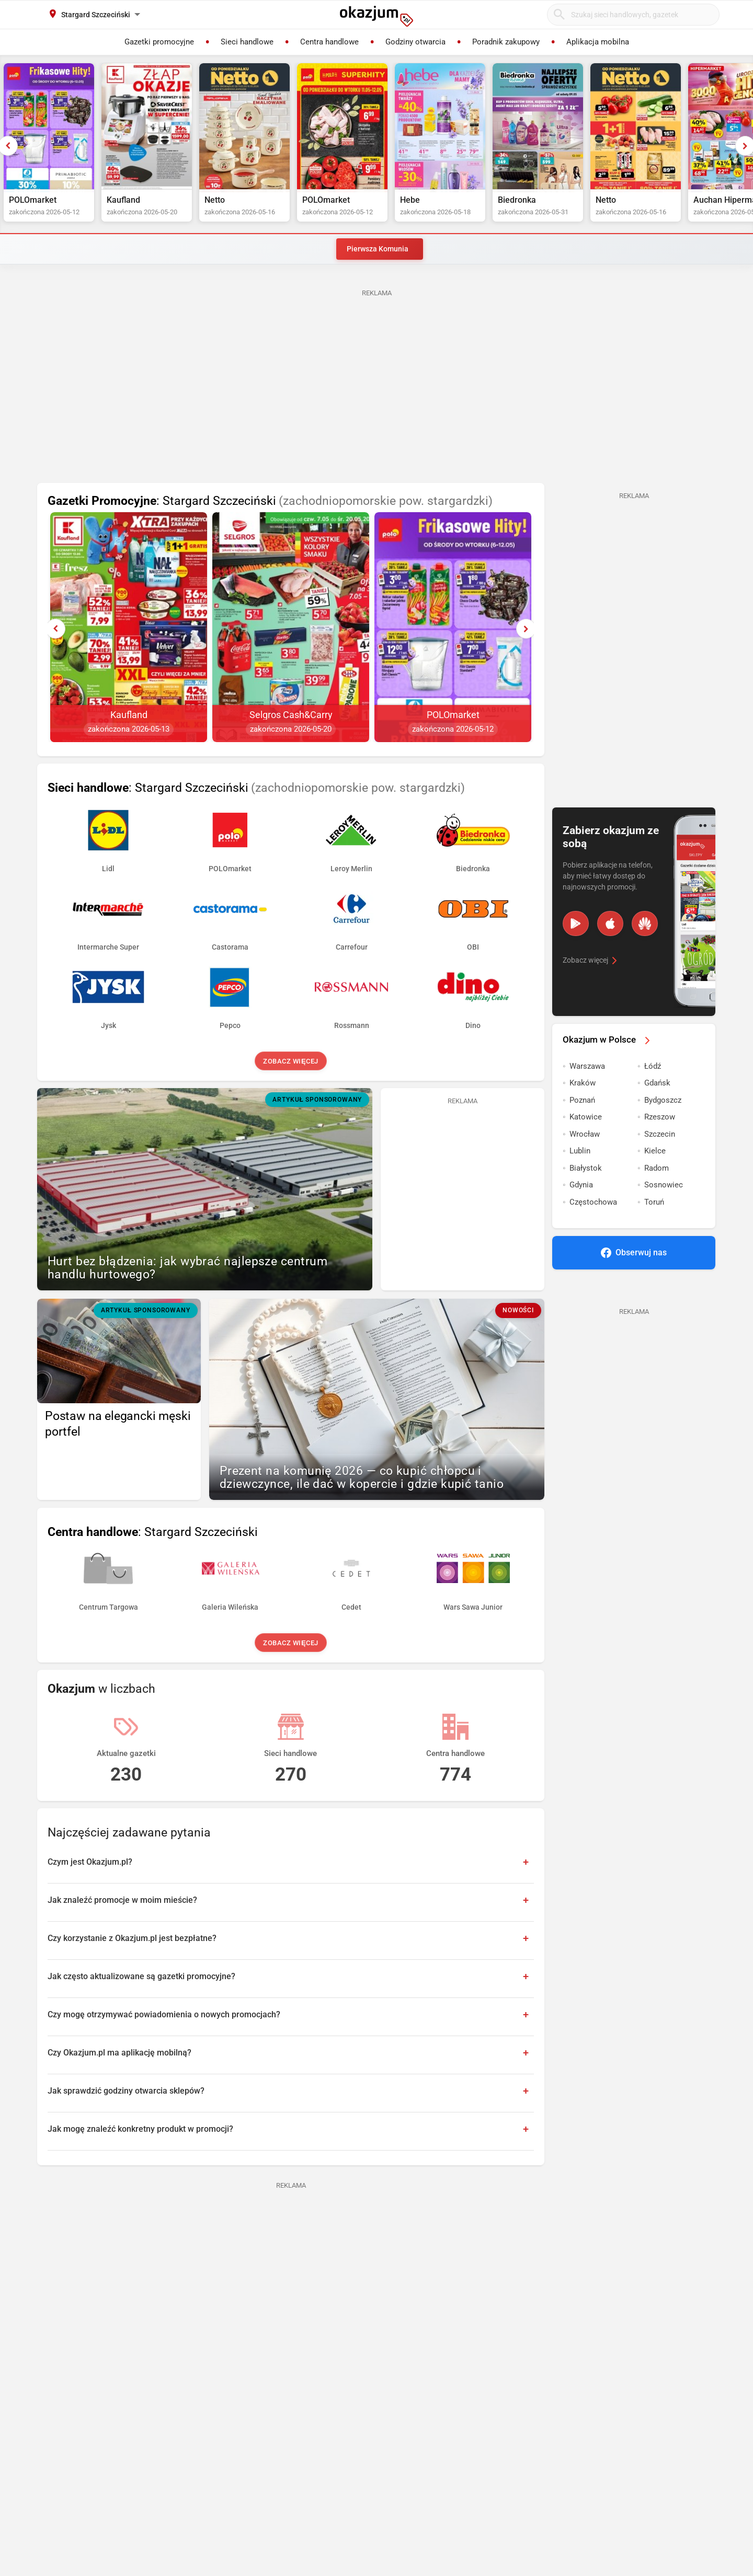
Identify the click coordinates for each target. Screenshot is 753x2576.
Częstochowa (593, 1202)
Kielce (655, 1151)
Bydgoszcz (662, 1100)
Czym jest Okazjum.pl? (90, 1862)
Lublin (579, 1151)
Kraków (582, 1083)
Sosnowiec (663, 1184)
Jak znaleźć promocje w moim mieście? (122, 1900)
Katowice (585, 1117)
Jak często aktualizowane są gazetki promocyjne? (141, 1976)
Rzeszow (659, 1117)
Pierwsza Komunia (377, 249)
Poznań (582, 1100)
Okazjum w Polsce (608, 1039)
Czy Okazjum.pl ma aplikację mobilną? (119, 2053)
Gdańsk (657, 1083)
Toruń (654, 1202)
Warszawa (587, 1066)
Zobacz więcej (290, 1061)
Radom (656, 1168)
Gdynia (581, 1184)
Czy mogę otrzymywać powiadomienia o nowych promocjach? (164, 2014)
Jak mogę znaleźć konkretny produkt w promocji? (140, 2129)
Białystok (585, 1168)
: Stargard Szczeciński (270, 501)
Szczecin (659, 1134)
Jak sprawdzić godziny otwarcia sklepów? (126, 2091)
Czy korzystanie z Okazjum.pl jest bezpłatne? (132, 1938)
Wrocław (584, 1134)
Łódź (652, 1066)
